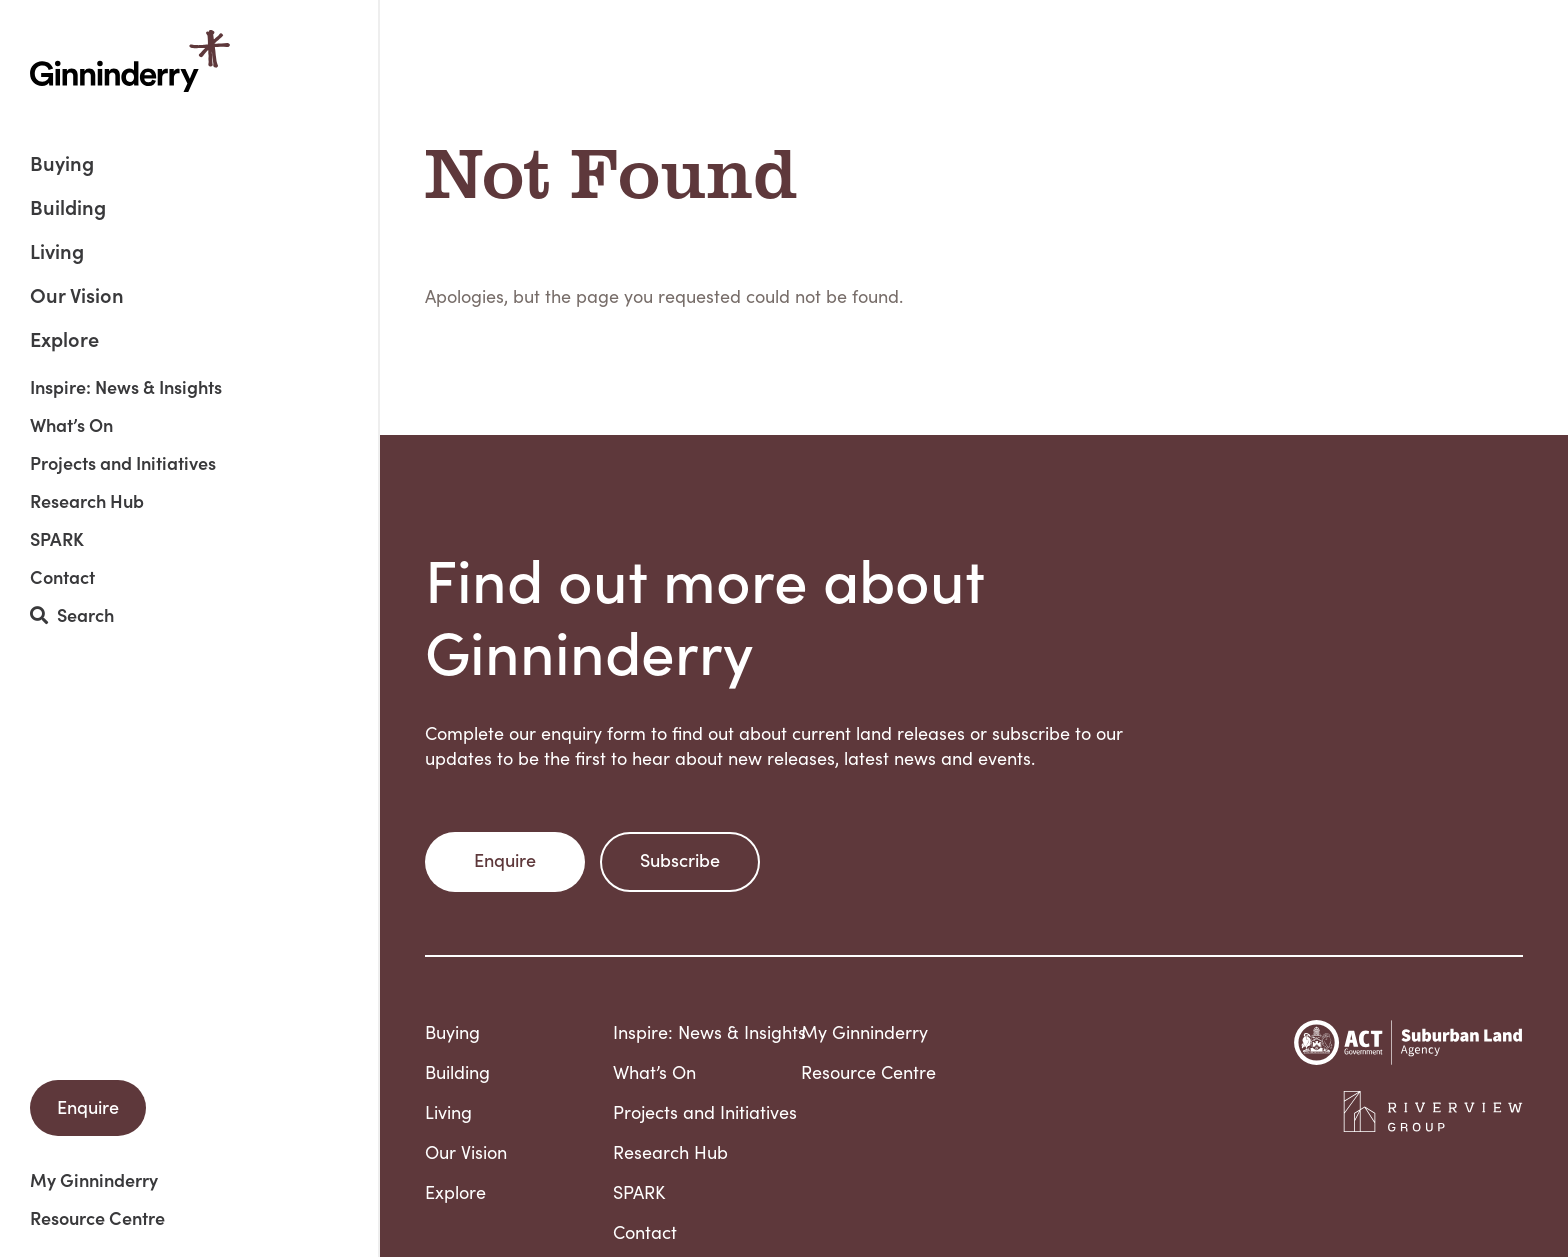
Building (68, 208)
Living (57, 252)
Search (72, 615)
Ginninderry (130, 61)
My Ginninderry (94, 1180)
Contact (62, 577)
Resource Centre (97, 1218)
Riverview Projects (1433, 1112)
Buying (62, 164)
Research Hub (87, 501)
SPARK (57, 539)
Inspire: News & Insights (126, 387)
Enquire (88, 1106)
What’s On (71, 425)
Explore (64, 338)
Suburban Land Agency (1408, 1042)
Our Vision (77, 296)
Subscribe (680, 859)
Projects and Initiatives (123, 463)
